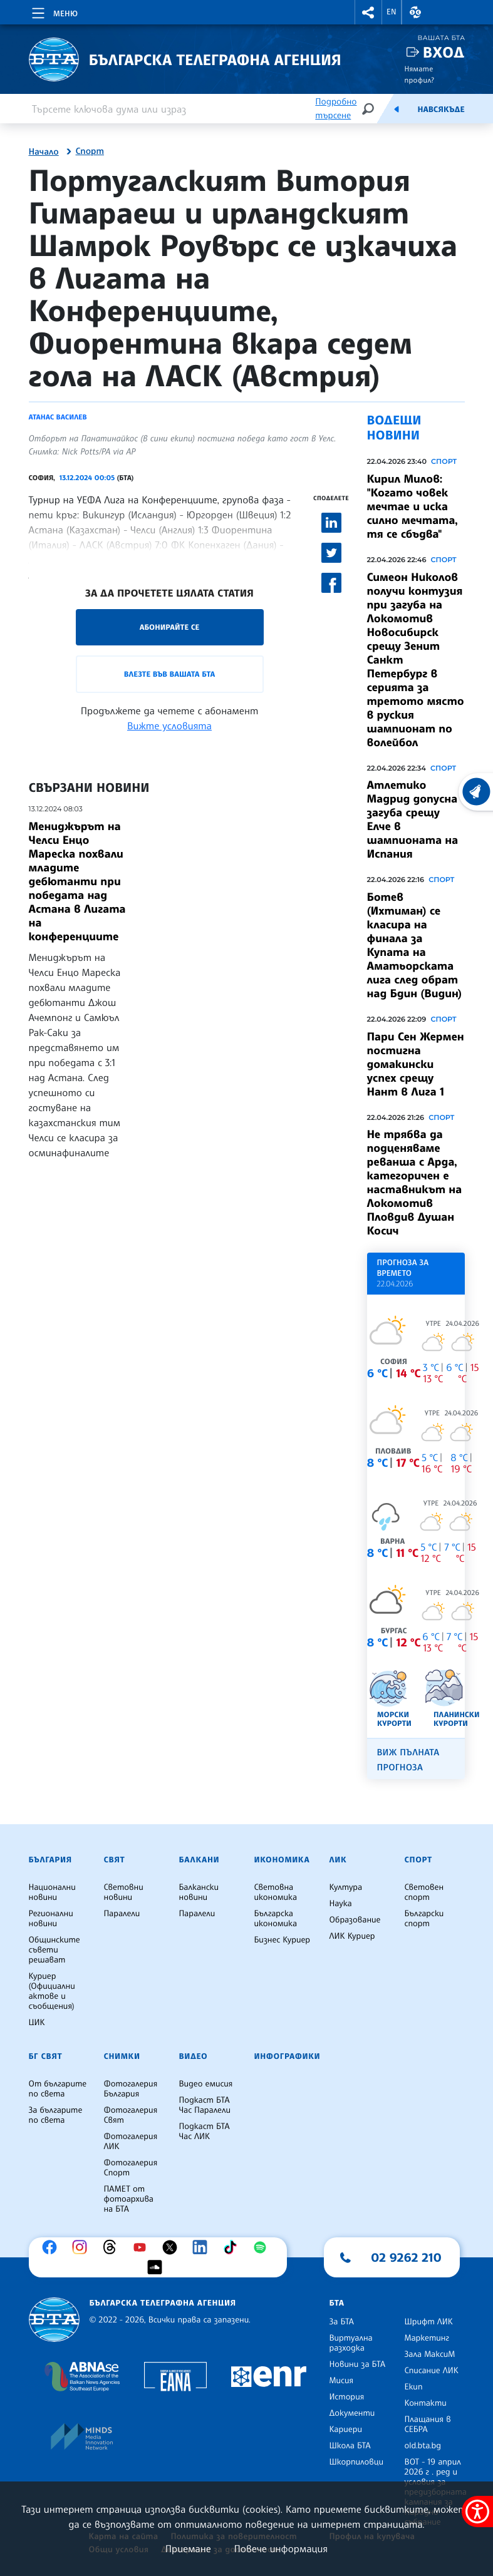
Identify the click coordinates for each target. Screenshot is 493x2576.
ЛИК (338, 1860)
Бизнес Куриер (282, 1940)
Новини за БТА (358, 2364)
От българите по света (58, 2089)
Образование (355, 1920)
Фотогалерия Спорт (131, 2168)
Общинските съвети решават (54, 1950)
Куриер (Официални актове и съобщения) (52, 1991)
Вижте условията (169, 725)
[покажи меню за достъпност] (477, 2511)
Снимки (122, 2056)
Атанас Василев (58, 417)
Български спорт (424, 1919)
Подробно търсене (335, 108)
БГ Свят (46, 2056)
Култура (346, 1887)
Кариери (346, 2430)
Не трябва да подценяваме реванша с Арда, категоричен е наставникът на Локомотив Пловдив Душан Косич (414, 1182)
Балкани (199, 1860)
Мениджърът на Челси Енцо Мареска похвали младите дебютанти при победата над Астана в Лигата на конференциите (77, 881)
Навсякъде (440, 110)
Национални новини (52, 1892)
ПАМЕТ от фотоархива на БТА (128, 2199)
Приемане (188, 2548)
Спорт (90, 151)
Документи (352, 2413)
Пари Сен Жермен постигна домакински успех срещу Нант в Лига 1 (415, 1064)
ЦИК (37, 2023)
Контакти (426, 2403)
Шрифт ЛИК (429, 2322)
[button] (368, 12)
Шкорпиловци (357, 2462)
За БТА (342, 2322)
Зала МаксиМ (430, 2354)
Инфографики (287, 2056)
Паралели (122, 1914)
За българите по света (56, 2115)
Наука (341, 1904)
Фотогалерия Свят (131, 2115)
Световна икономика (276, 1892)
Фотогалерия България (131, 2089)
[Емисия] (396, 109)
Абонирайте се (170, 627)
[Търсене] (368, 108)
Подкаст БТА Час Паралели (205, 2105)
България (50, 1860)
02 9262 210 (406, 2257)
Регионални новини (51, 1919)
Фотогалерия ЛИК (131, 2142)
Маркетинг (427, 2338)
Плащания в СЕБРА (428, 2424)
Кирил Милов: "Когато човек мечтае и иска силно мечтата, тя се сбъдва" (412, 506)
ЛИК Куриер (352, 1936)
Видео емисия (206, 2084)
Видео (193, 2056)
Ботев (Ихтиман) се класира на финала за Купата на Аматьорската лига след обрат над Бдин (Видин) (414, 945)
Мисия (342, 2381)
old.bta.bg (423, 2446)
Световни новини (123, 1892)
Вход (444, 52)
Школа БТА (350, 2446)
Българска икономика (276, 1919)
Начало (44, 152)
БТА (337, 2303)
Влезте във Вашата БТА (169, 674)
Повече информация (281, 2548)
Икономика (282, 1860)
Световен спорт (424, 1892)
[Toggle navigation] (53, 11)
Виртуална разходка (351, 2343)
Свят (114, 1860)
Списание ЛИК (432, 2371)
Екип (414, 2387)
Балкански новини (199, 1892)
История (347, 2397)
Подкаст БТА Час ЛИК (204, 2132)
